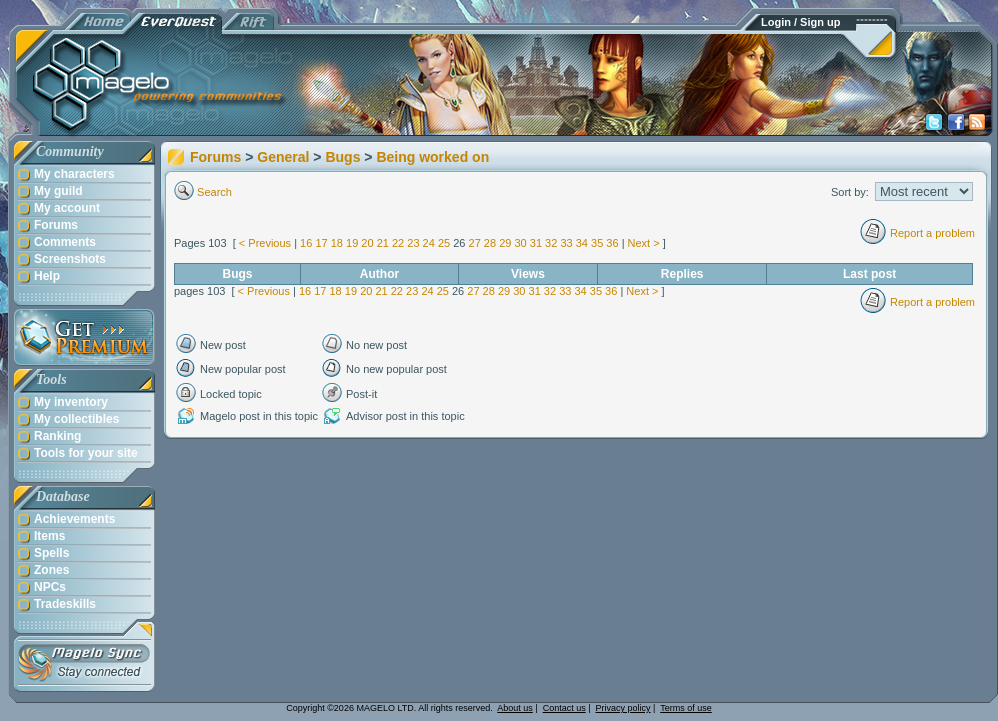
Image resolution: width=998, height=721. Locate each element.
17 (321, 243)
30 (520, 243)
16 (306, 243)
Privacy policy (623, 708)
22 (398, 243)
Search (214, 192)
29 (505, 243)
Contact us (564, 708)
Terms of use (686, 708)
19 (352, 243)
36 (612, 243)
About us (515, 708)
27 (475, 243)
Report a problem (932, 233)
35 (597, 243)
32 (551, 243)
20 (367, 243)
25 (444, 243)
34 (582, 243)
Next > (644, 243)
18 (337, 243)
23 (413, 243)
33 (566, 243)
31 (536, 243)
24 (429, 243)
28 (490, 243)
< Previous (265, 243)
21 (383, 243)
